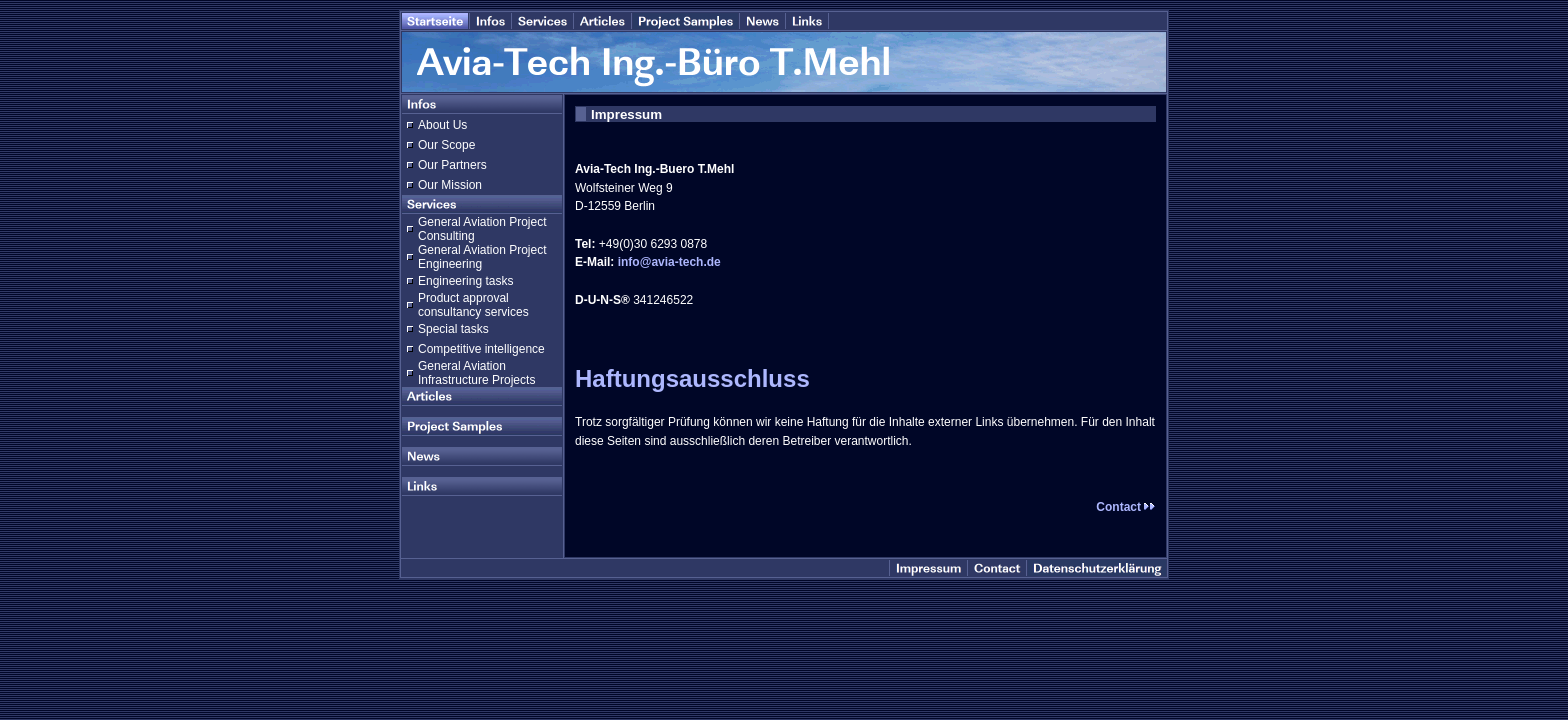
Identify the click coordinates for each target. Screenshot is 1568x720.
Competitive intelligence (481, 349)
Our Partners (452, 165)
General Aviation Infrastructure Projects (476, 373)
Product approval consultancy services (473, 305)
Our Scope (446, 145)
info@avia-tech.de (669, 262)
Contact (1126, 507)
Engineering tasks (465, 281)
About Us (442, 125)
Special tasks (453, 329)
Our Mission (450, 185)
